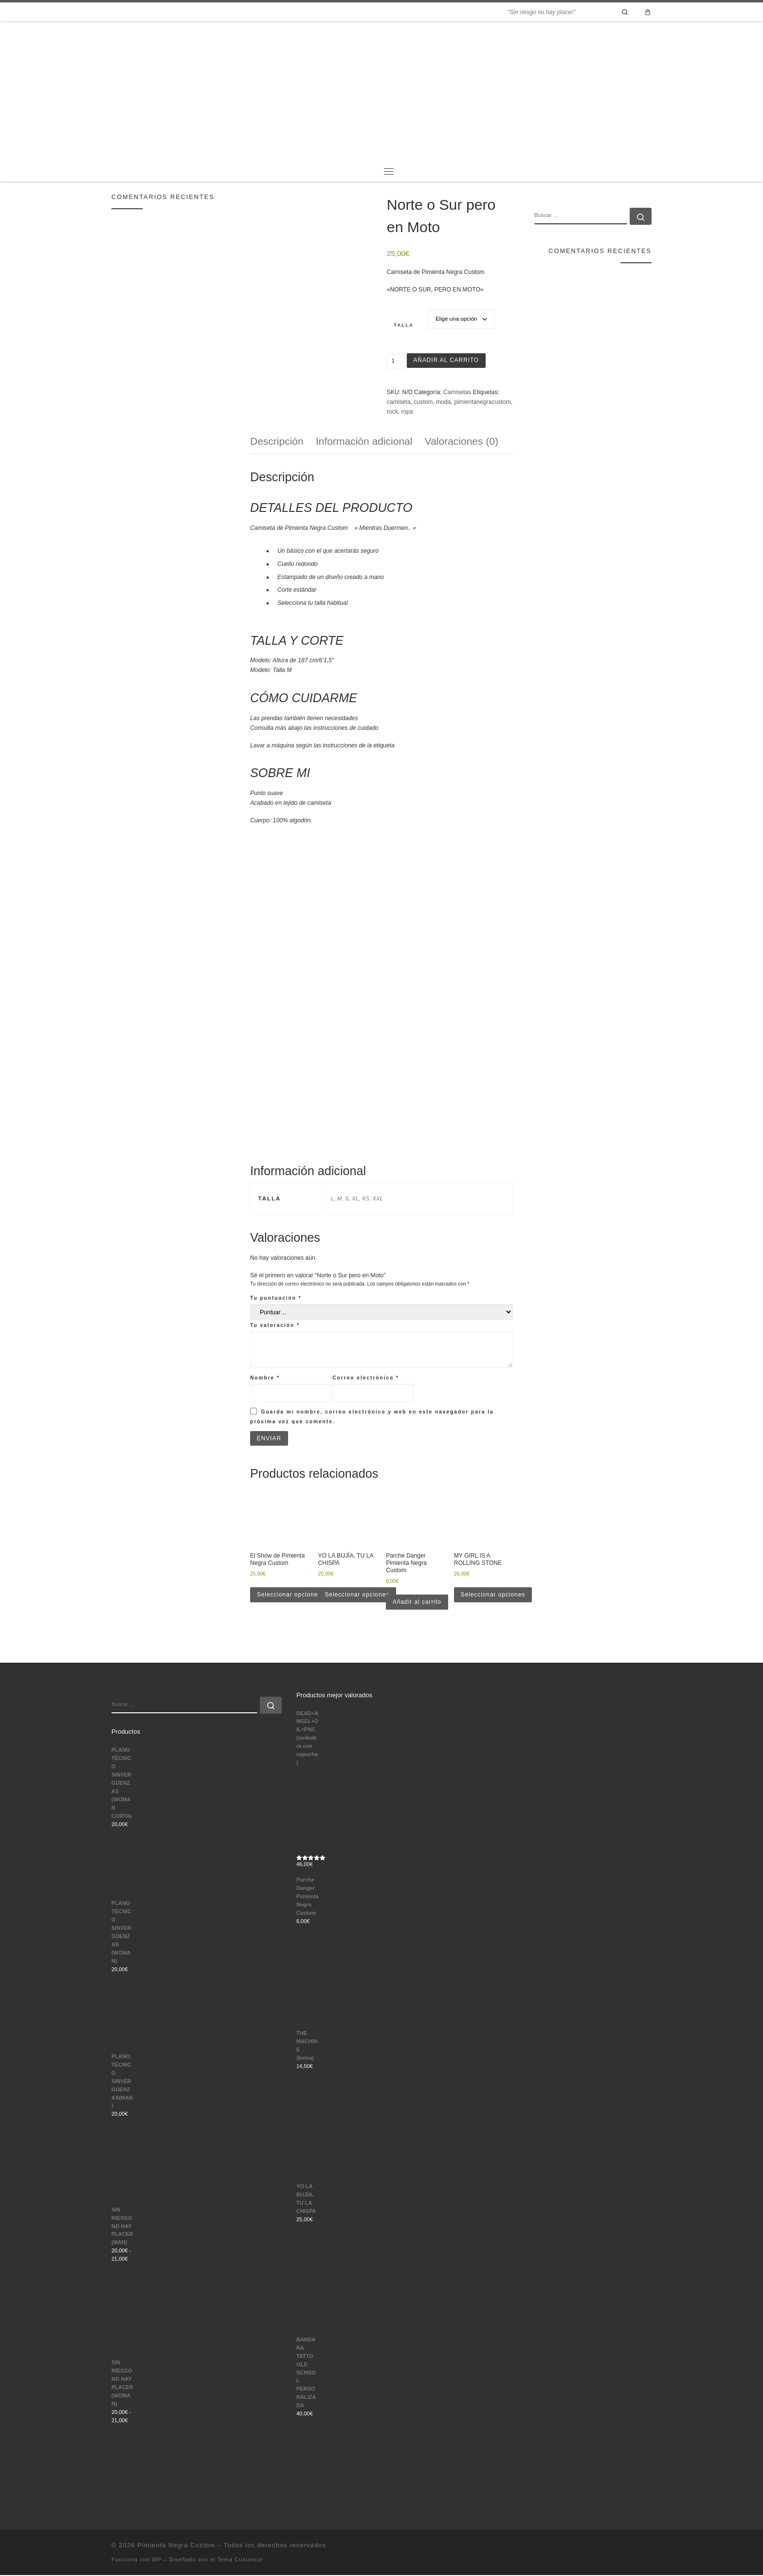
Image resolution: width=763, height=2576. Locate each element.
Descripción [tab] (277, 441)
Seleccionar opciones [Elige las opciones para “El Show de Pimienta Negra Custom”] (290, 1595)
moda (443, 402)
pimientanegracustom (482, 402)
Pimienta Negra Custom (176, 2545)
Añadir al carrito (447, 360)
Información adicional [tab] (364, 441)
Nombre (265, 1377)
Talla (404, 324)
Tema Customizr (241, 2560)
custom (423, 402)
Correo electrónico (365, 1377)
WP (157, 2560)
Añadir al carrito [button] (417, 1602)
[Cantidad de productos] (396, 361)
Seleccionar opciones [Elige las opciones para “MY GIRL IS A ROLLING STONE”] (494, 1595)
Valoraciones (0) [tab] (461, 441)
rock (392, 411)
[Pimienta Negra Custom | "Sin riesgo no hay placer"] (381, 90)
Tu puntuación (276, 1298)
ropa (407, 411)
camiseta (399, 402)
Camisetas (457, 392)
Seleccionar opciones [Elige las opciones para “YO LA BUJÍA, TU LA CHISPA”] (358, 1595)
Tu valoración (275, 1325)
